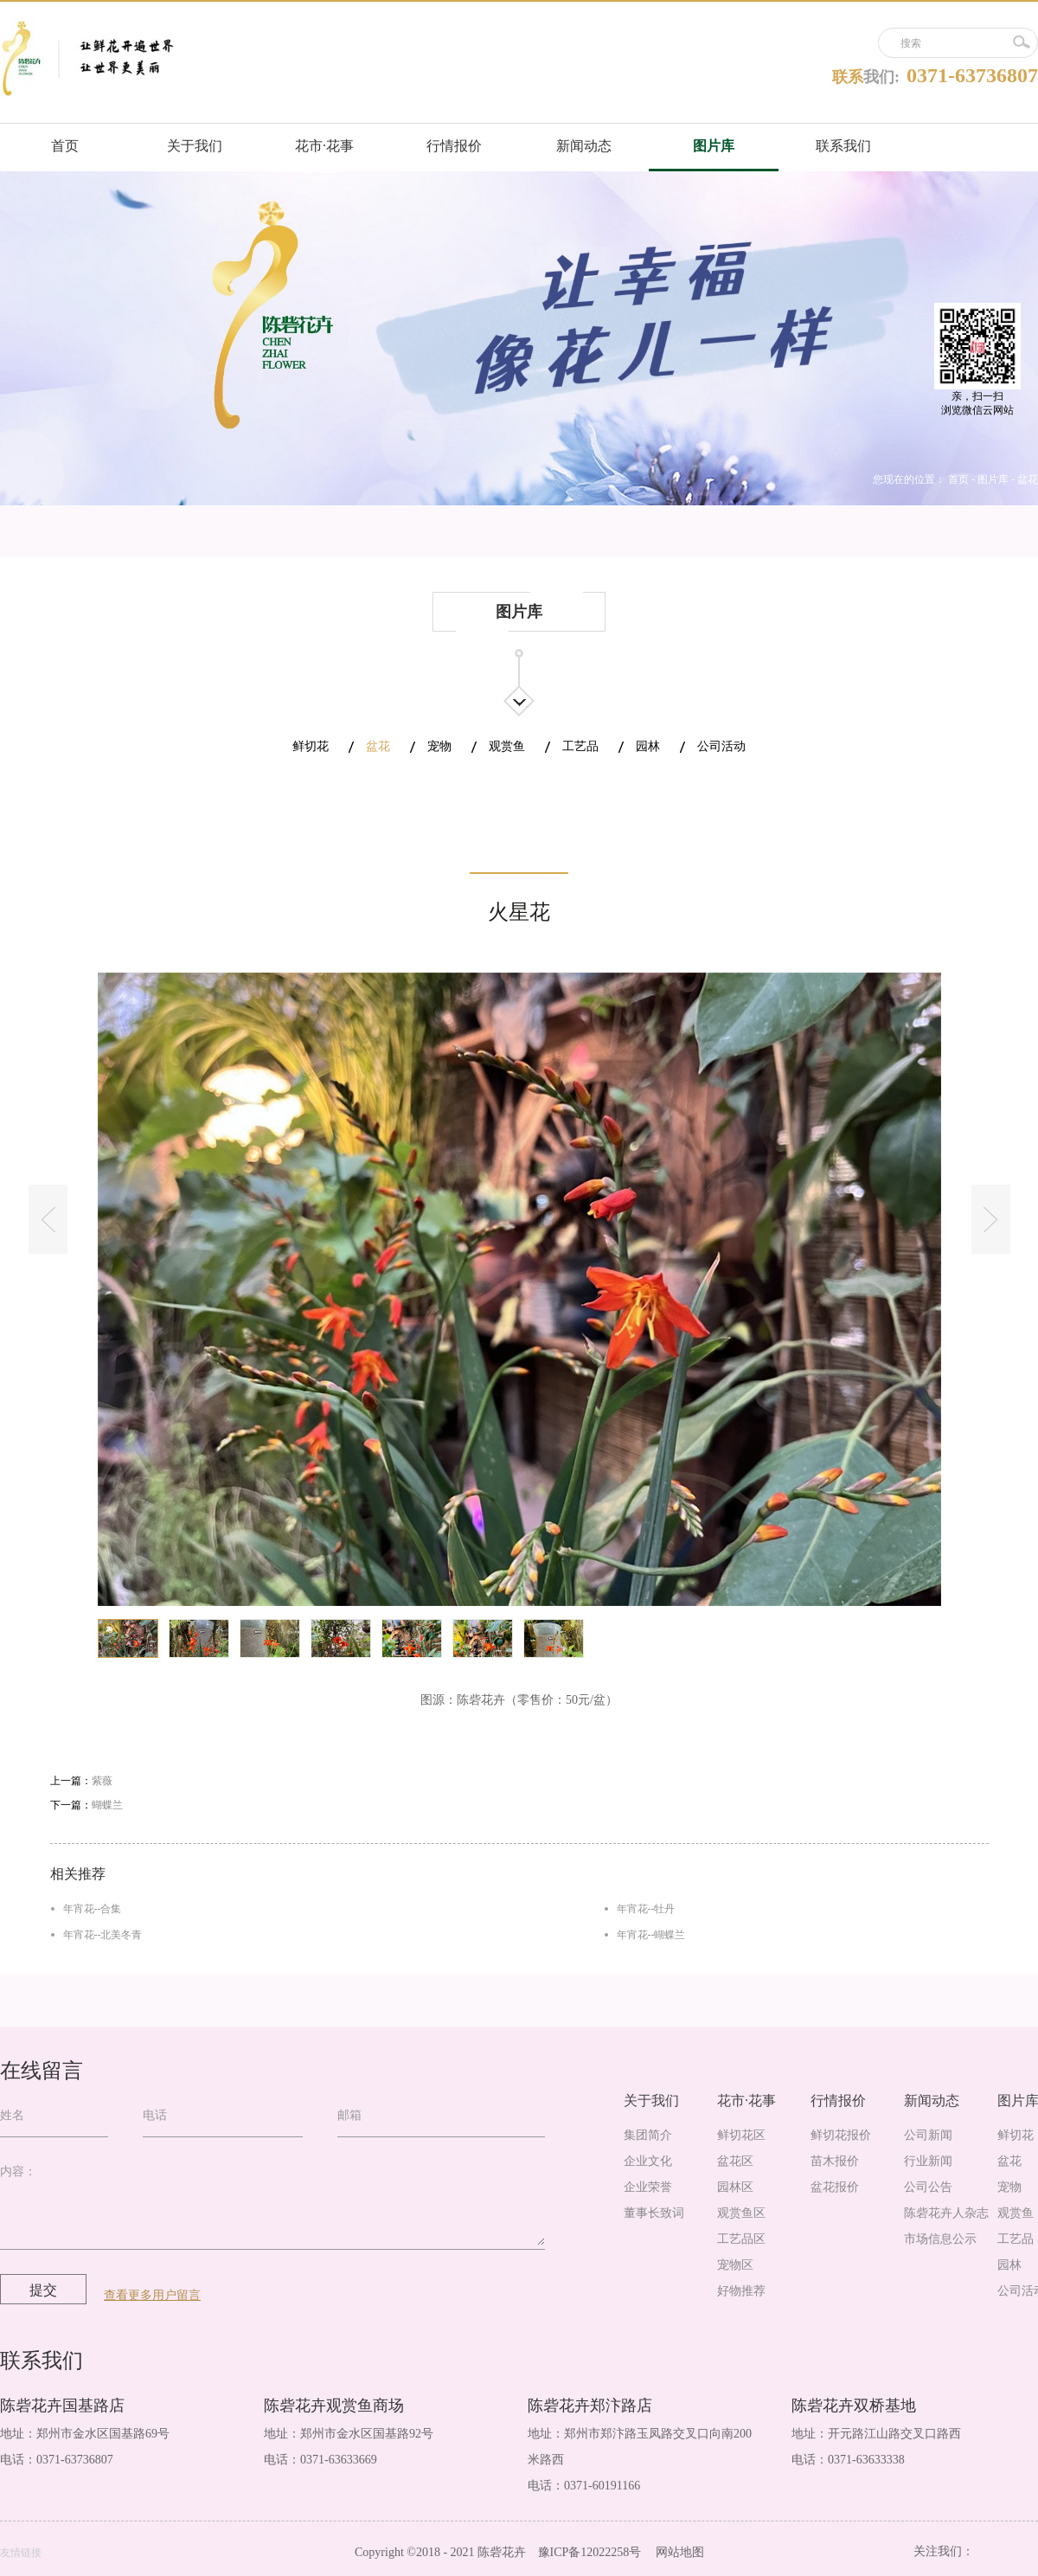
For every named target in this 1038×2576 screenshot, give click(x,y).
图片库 (993, 479)
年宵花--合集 (92, 1909)
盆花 (1027, 479)
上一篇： (81, 1781)
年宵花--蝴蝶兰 (651, 1935)
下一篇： (86, 1805)
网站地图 (677, 2552)
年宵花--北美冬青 (103, 1935)
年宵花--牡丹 (646, 1909)
